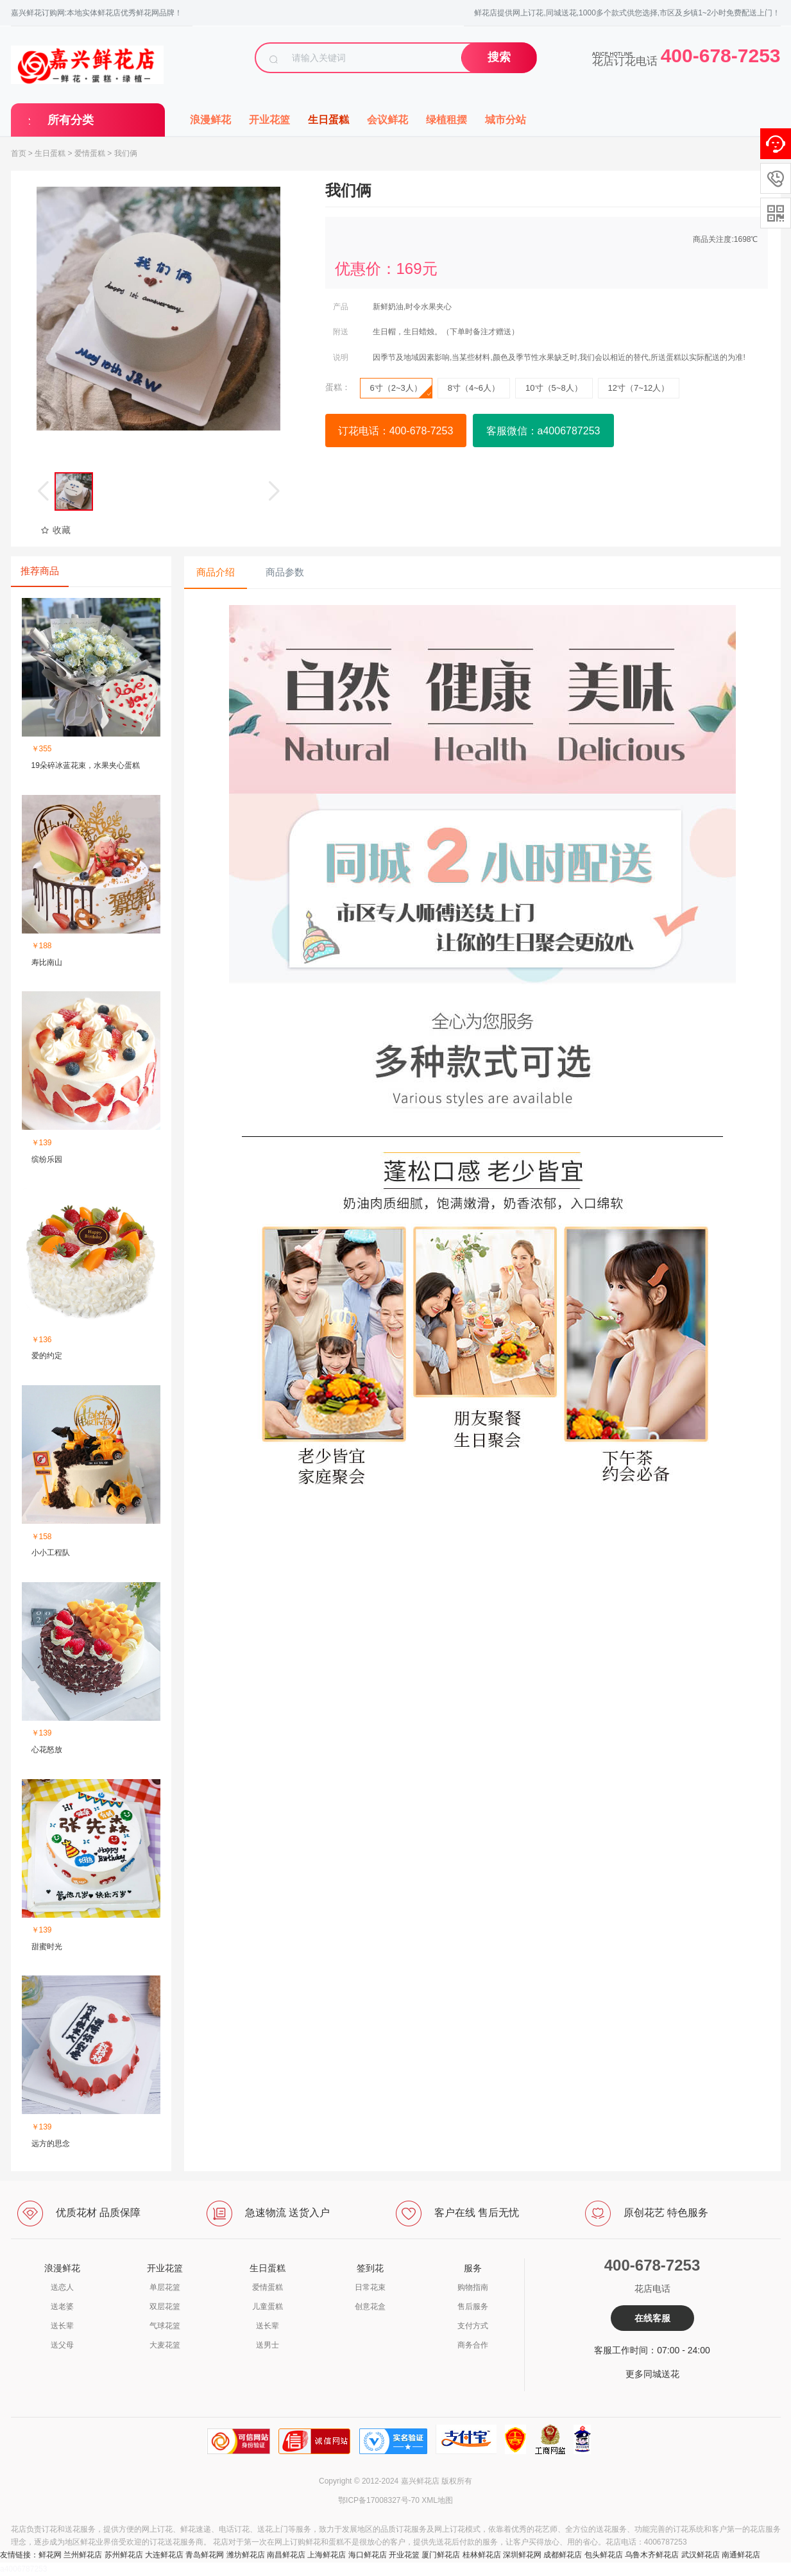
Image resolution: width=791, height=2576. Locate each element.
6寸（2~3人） (401, 390)
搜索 (499, 57)
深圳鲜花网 (522, 2554)
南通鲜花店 (741, 2554)
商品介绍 (215, 572)
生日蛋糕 (328, 119)
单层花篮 (164, 2287)
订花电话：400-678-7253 (396, 430)
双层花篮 (164, 2306)
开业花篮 (269, 119)
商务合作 (472, 2345)
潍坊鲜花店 (245, 2554)
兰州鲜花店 (83, 2554)
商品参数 (285, 572)
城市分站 (505, 119)
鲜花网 (50, 2554)
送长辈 (62, 2325)
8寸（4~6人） (474, 388)
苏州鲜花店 (124, 2554)
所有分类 (70, 120)
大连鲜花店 (164, 2554)
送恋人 (62, 2287)
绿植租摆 (446, 119)
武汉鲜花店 (700, 2554)
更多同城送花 (652, 2374)
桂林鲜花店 (482, 2554)
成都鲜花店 (562, 2554)
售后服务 (472, 2306)
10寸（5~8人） (554, 388)
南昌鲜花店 (286, 2554)
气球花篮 (164, 2325)
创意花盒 (370, 2306)
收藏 (55, 530)
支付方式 (472, 2325)
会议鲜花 (387, 119)
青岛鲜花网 (204, 2554)
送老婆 (62, 2306)
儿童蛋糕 (267, 2306)
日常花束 (370, 2287)
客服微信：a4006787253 (543, 430)
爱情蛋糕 (89, 153)
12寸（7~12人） (639, 388)
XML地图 (437, 2500)
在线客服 (652, 2318)
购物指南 (472, 2287)
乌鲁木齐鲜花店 (652, 2554)
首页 (18, 153)
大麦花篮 (164, 2345)
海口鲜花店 (367, 2554)
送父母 (62, 2345)
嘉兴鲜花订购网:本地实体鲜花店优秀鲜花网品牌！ (96, 12)
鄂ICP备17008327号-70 (379, 2500)
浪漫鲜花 (210, 119)
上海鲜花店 (326, 2554)
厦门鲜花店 (440, 2554)
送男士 (267, 2345)
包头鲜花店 (603, 2554)
